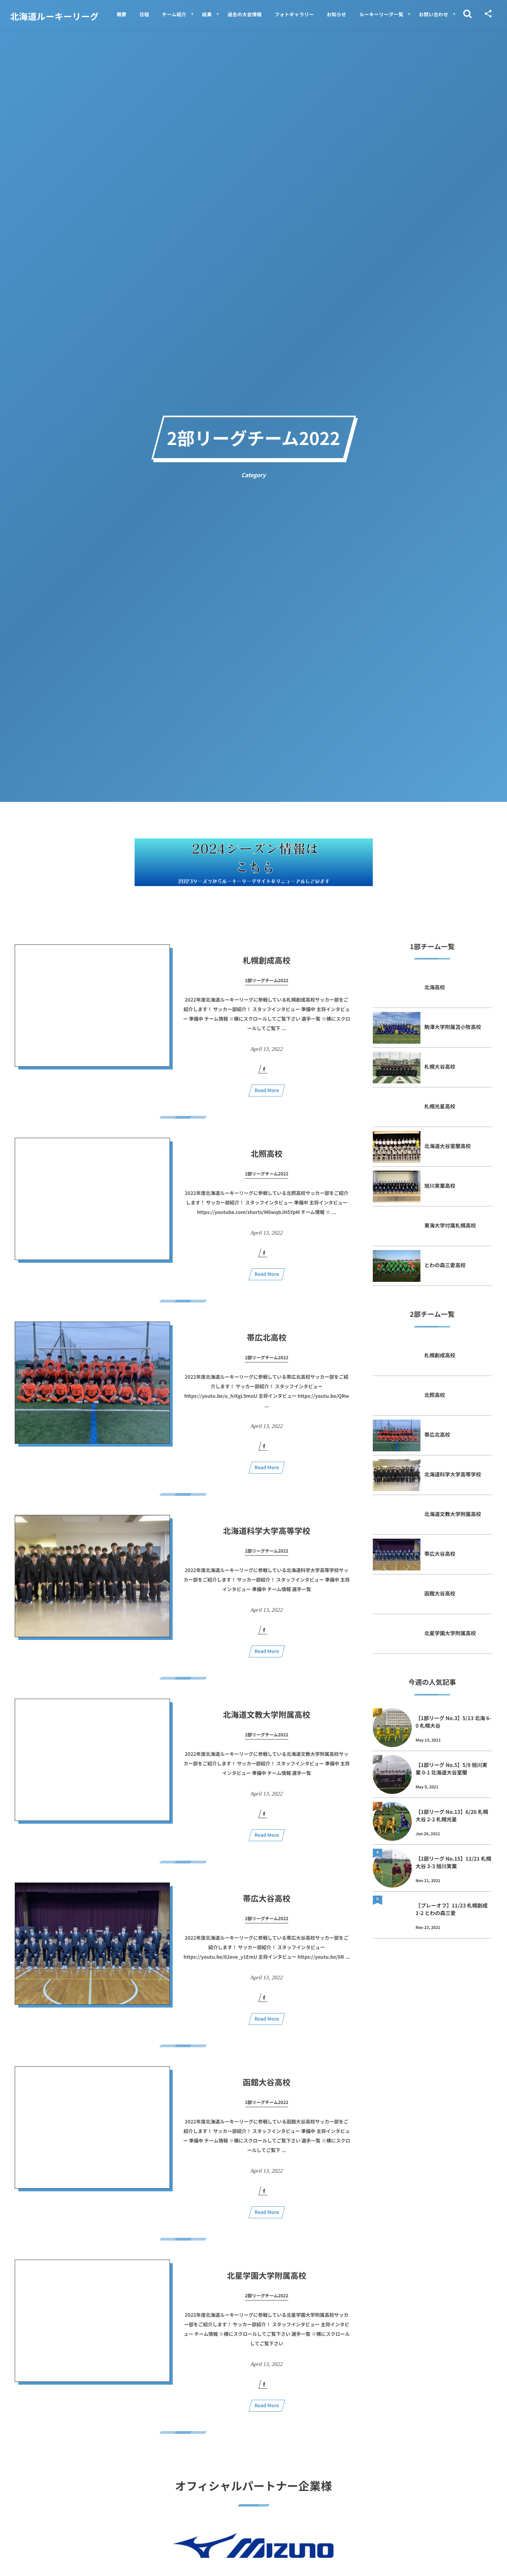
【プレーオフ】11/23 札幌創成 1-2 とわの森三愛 (452, 1909)
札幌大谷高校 (439, 1066)
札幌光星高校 (439, 1106)
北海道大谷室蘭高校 (447, 1146)
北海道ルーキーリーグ (54, 16)
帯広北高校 (267, 1344)
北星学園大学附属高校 (267, 2282)
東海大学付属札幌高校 (450, 1225)
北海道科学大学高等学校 (270, 1537)
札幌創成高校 (267, 967)
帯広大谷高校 (267, 1905)
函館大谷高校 (267, 2089)
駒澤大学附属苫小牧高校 (452, 1027)
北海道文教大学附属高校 (266, 1721)
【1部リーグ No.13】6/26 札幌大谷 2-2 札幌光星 (452, 1815)
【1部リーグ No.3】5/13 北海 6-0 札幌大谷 (454, 1721)
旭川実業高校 (439, 1185)
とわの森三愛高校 (445, 1265)
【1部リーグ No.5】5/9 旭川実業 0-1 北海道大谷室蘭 (452, 1768)
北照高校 (267, 1160)
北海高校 (434, 987)
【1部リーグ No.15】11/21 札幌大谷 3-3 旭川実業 (454, 1862)
